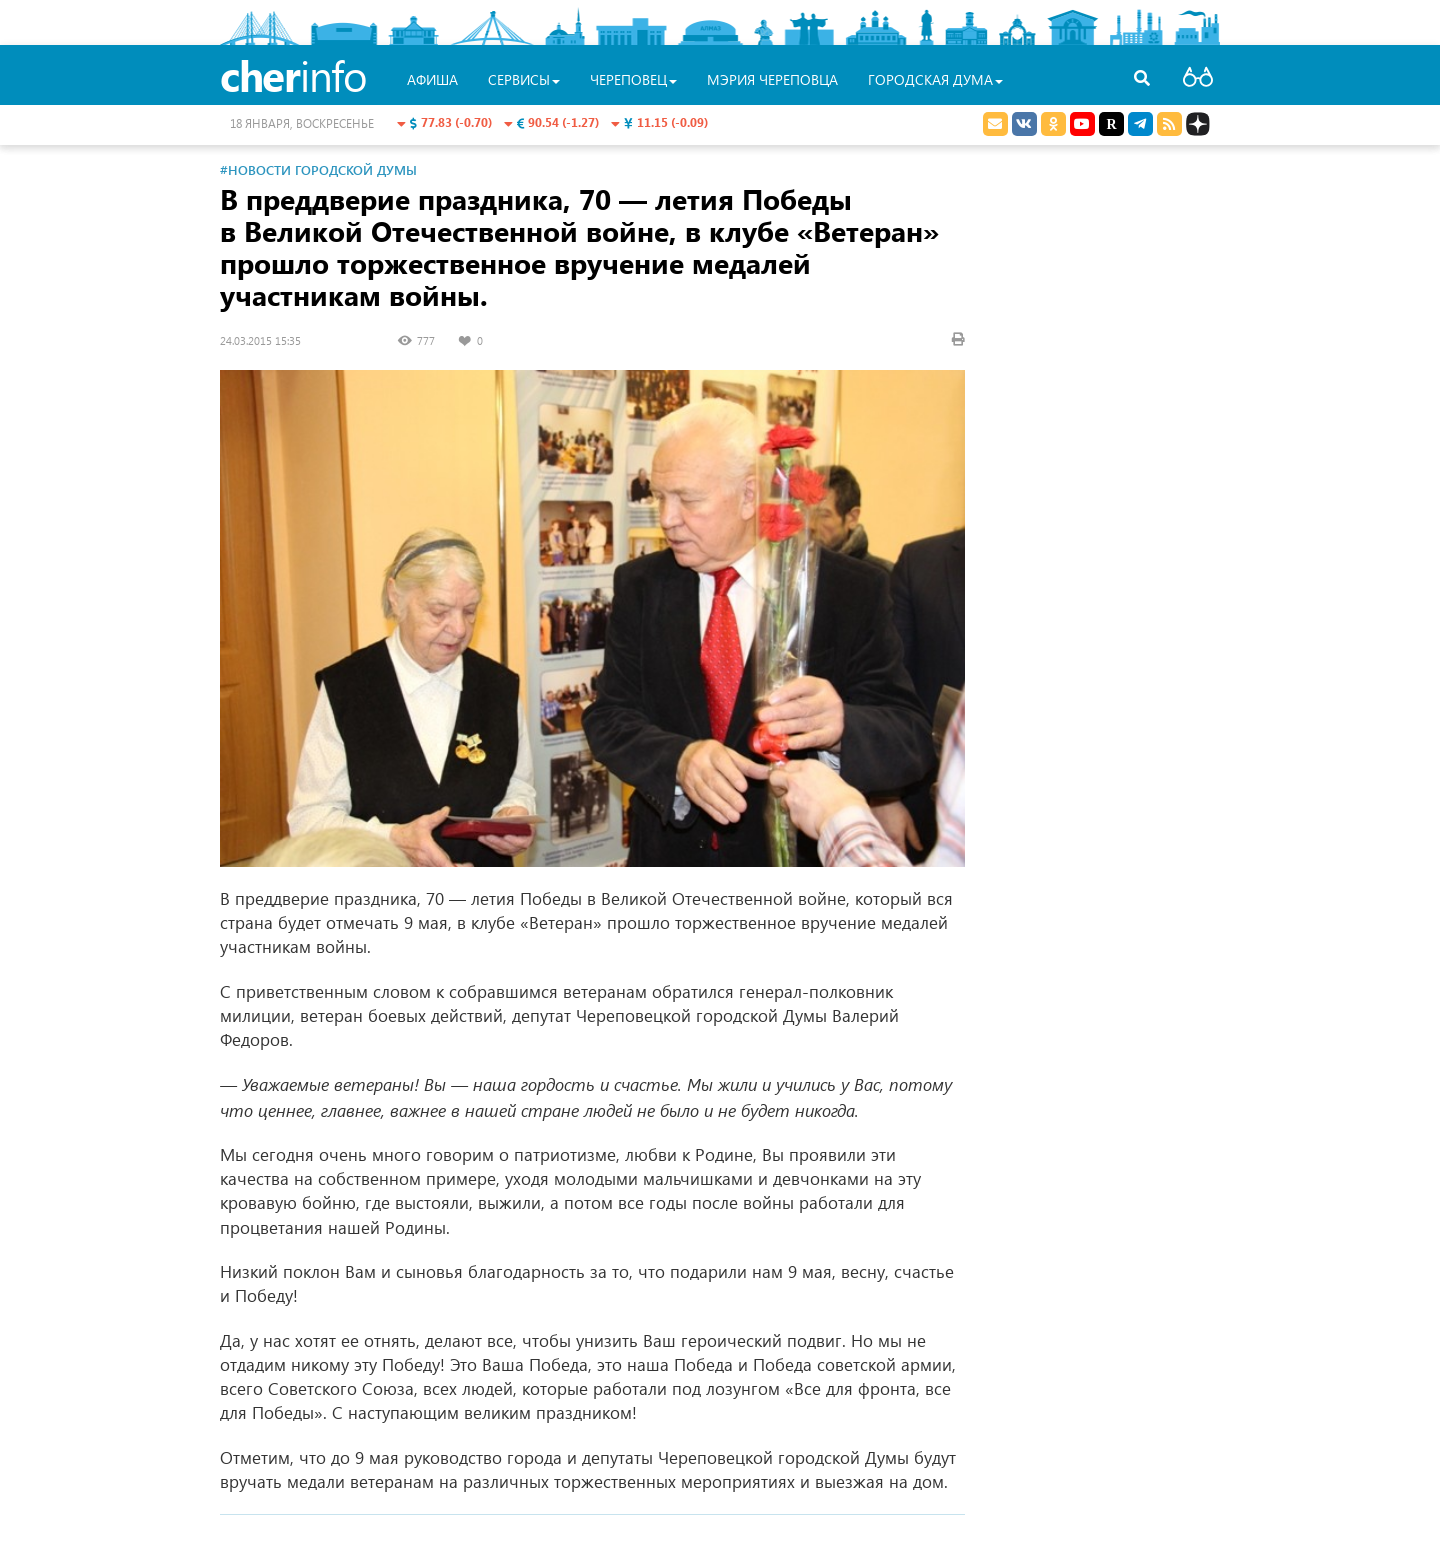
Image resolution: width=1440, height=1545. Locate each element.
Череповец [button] (633, 79)
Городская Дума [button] (935, 79)
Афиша (432, 79)
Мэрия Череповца (772, 79)
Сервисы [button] (524, 79)
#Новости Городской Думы (318, 169)
